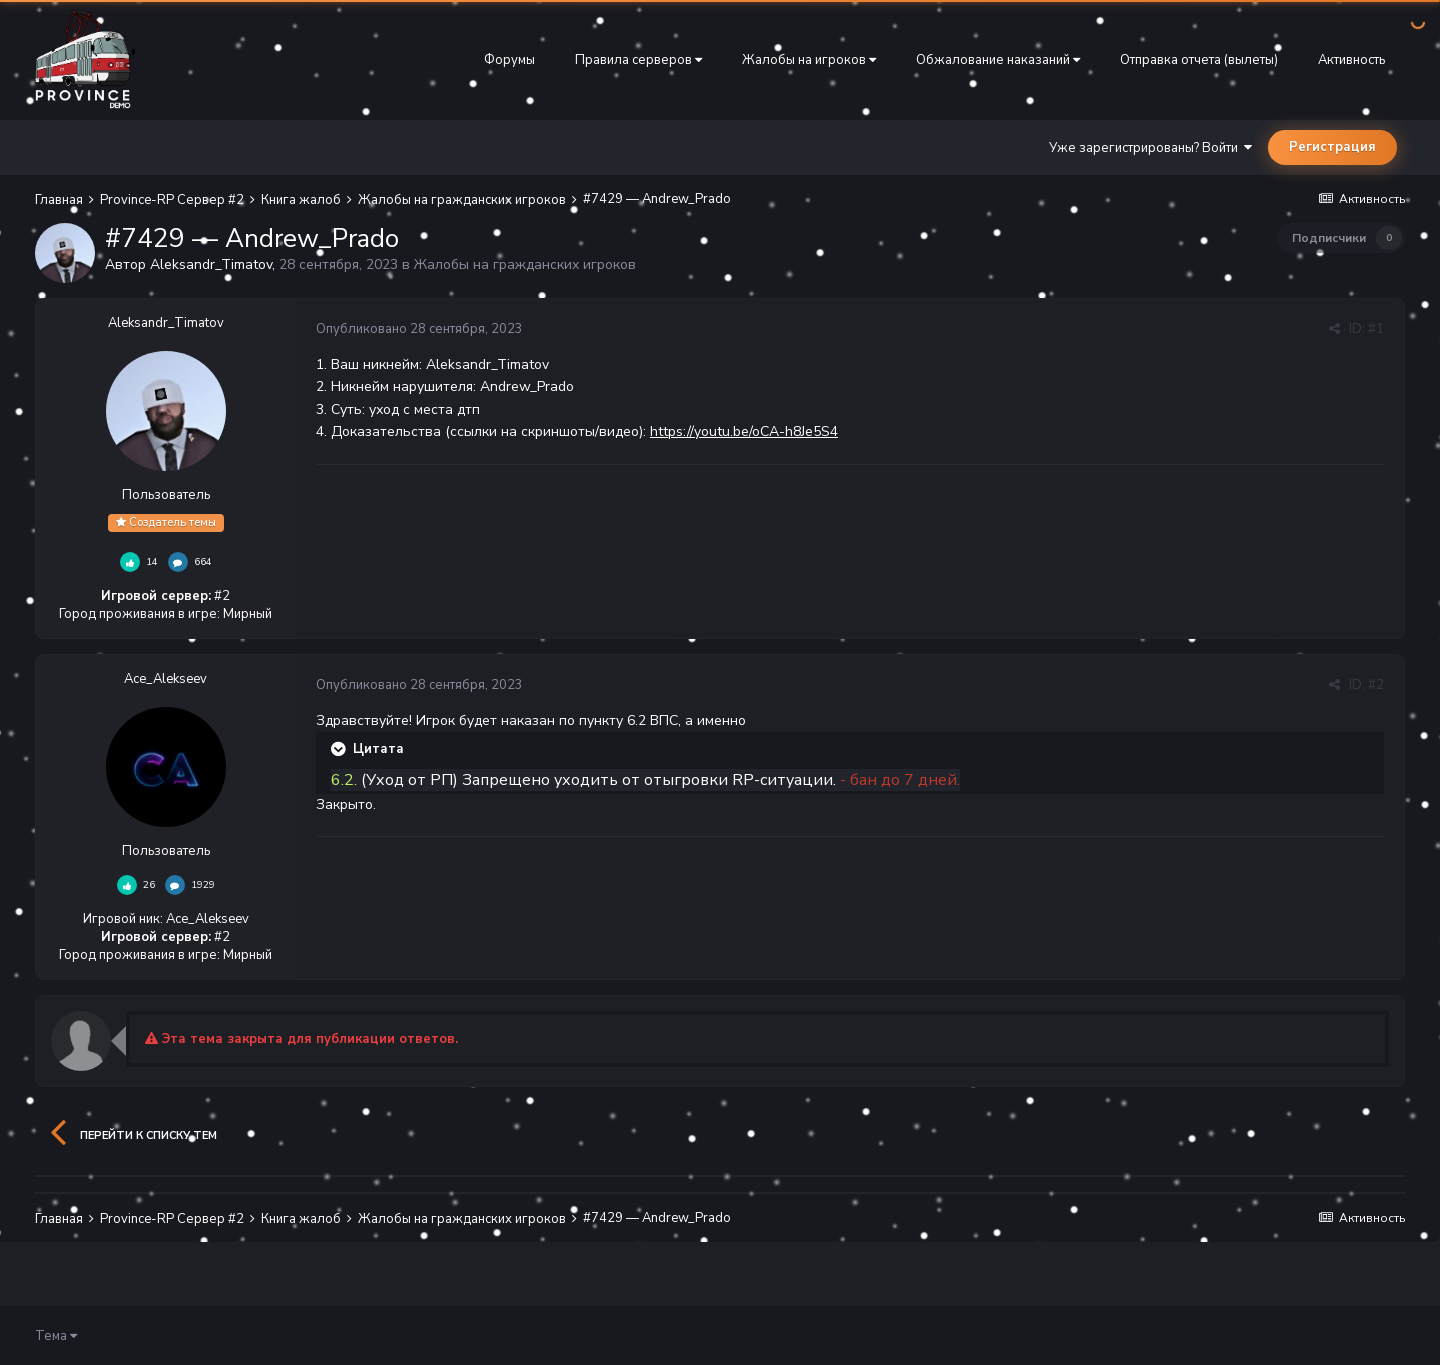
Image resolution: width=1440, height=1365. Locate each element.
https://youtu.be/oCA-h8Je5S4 (744, 431)
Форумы (509, 60)
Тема (56, 1336)
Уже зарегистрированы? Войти (1150, 148)
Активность (1351, 60)
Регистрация (1332, 147)
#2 (1376, 685)
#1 (1376, 329)
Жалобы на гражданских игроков (525, 264)
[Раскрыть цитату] (340, 749)
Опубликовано (419, 329)
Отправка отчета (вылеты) (1199, 60)
